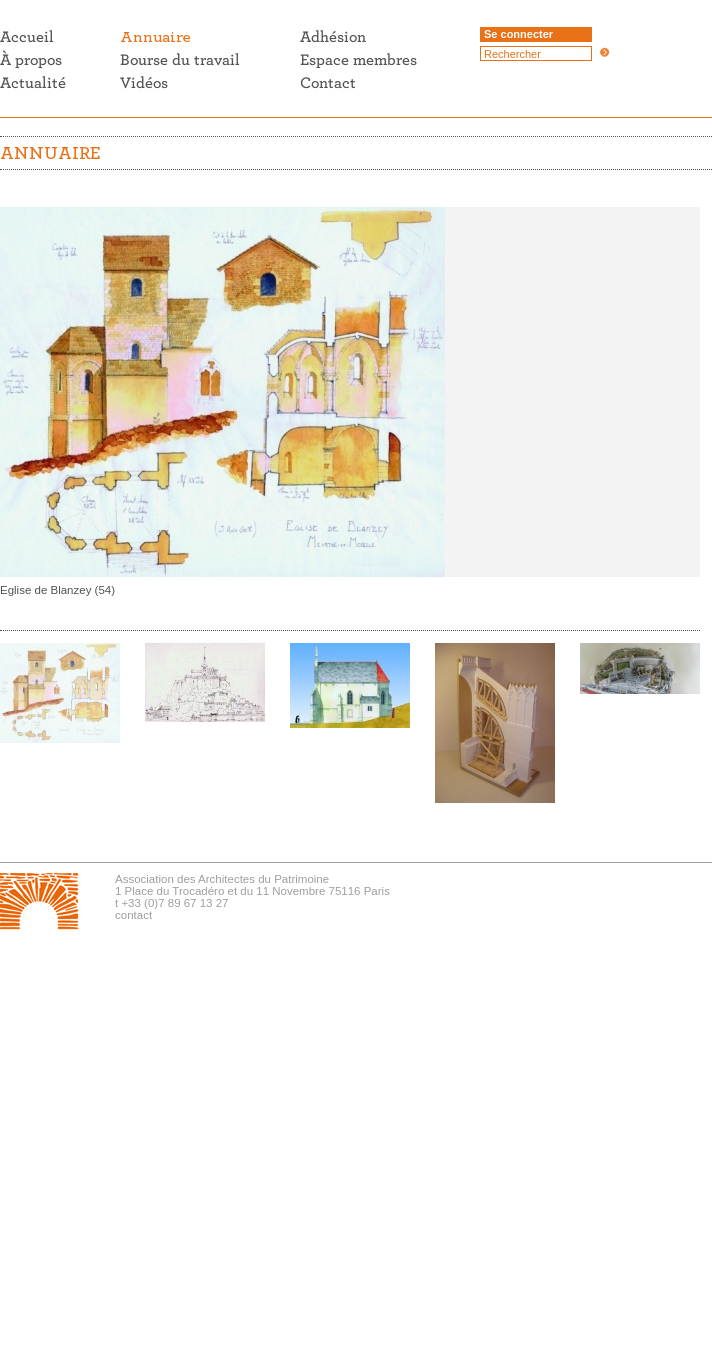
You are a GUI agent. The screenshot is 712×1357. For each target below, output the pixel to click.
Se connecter (518, 34)
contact (133, 915)
